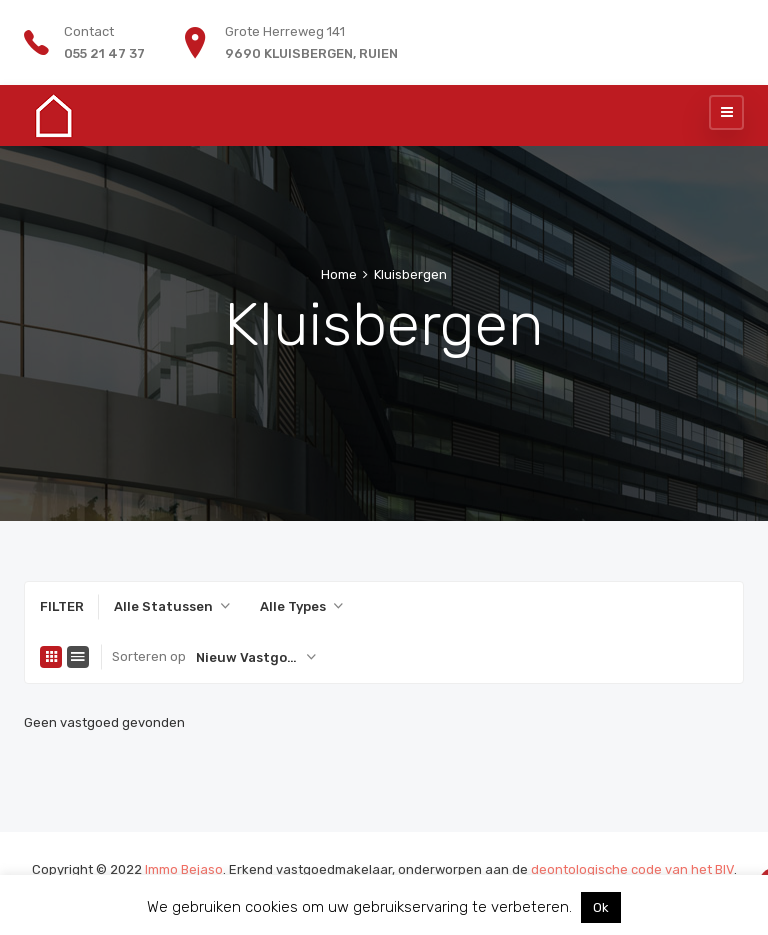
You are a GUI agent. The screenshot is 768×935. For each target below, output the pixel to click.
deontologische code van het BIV (632, 869)
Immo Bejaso (184, 869)
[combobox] (172, 607)
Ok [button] (601, 907)
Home (339, 274)
